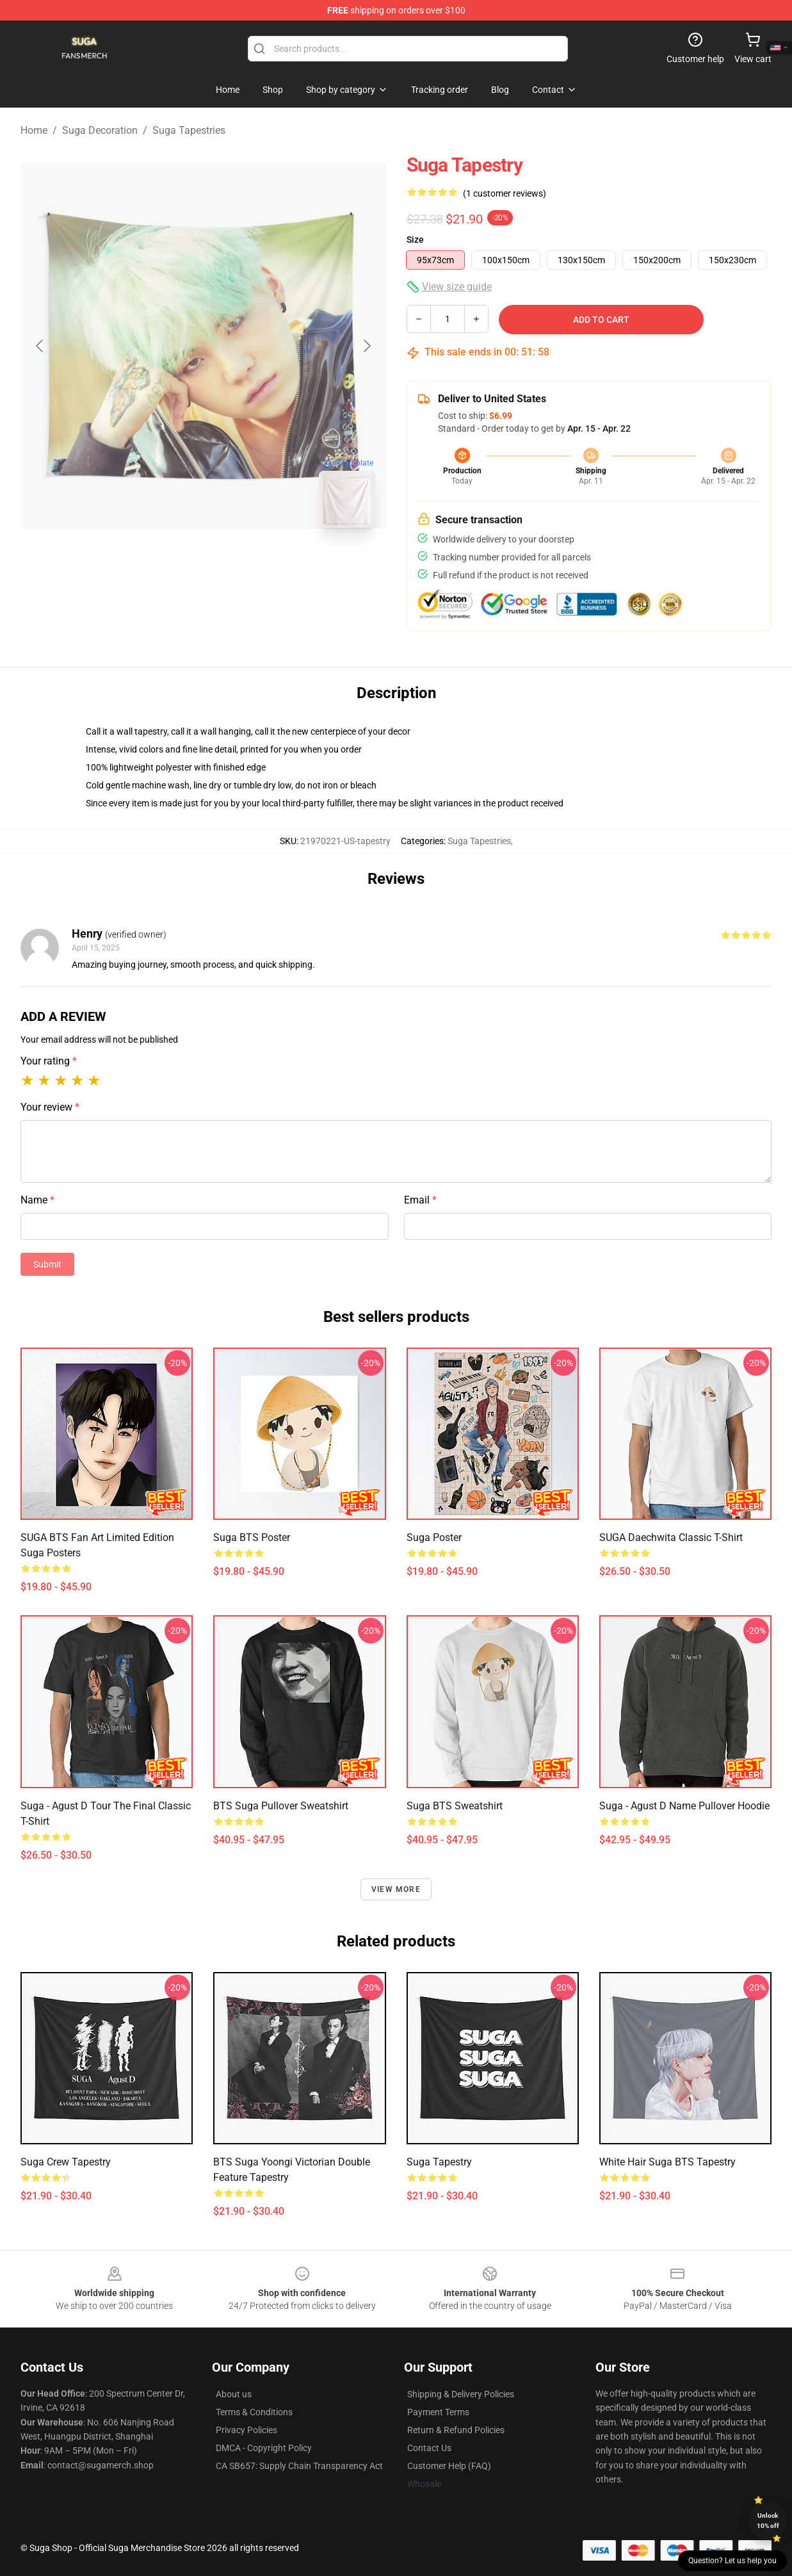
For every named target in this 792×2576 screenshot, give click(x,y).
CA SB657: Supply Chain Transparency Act (299, 2466)
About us (234, 2394)
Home (33, 130)
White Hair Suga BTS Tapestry (667, 2162)
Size (415, 239)
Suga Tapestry (439, 2162)
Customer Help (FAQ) (449, 2466)
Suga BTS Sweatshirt (455, 1806)
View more (396, 1889)
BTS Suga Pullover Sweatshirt (280, 1806)
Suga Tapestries (188, 130)
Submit (47, 1264)
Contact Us (429, 2448)
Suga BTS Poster (251, 1537)
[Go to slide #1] (170, 566)
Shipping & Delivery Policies (460, 2394)
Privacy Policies (246, 2430)
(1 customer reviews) (504, 193)
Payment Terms (438, 2412)
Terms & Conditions (254, 2412)
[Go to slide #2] (237, 566)
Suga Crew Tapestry (65, 2162)
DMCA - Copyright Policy (264, 2448)
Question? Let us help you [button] (732, 2560)
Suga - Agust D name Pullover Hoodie (684, 1806)
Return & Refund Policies (456, 2430)
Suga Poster (434, 1537)
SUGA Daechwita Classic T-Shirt (671, 1537)
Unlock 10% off (768, 2520)
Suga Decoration (100, 130)
